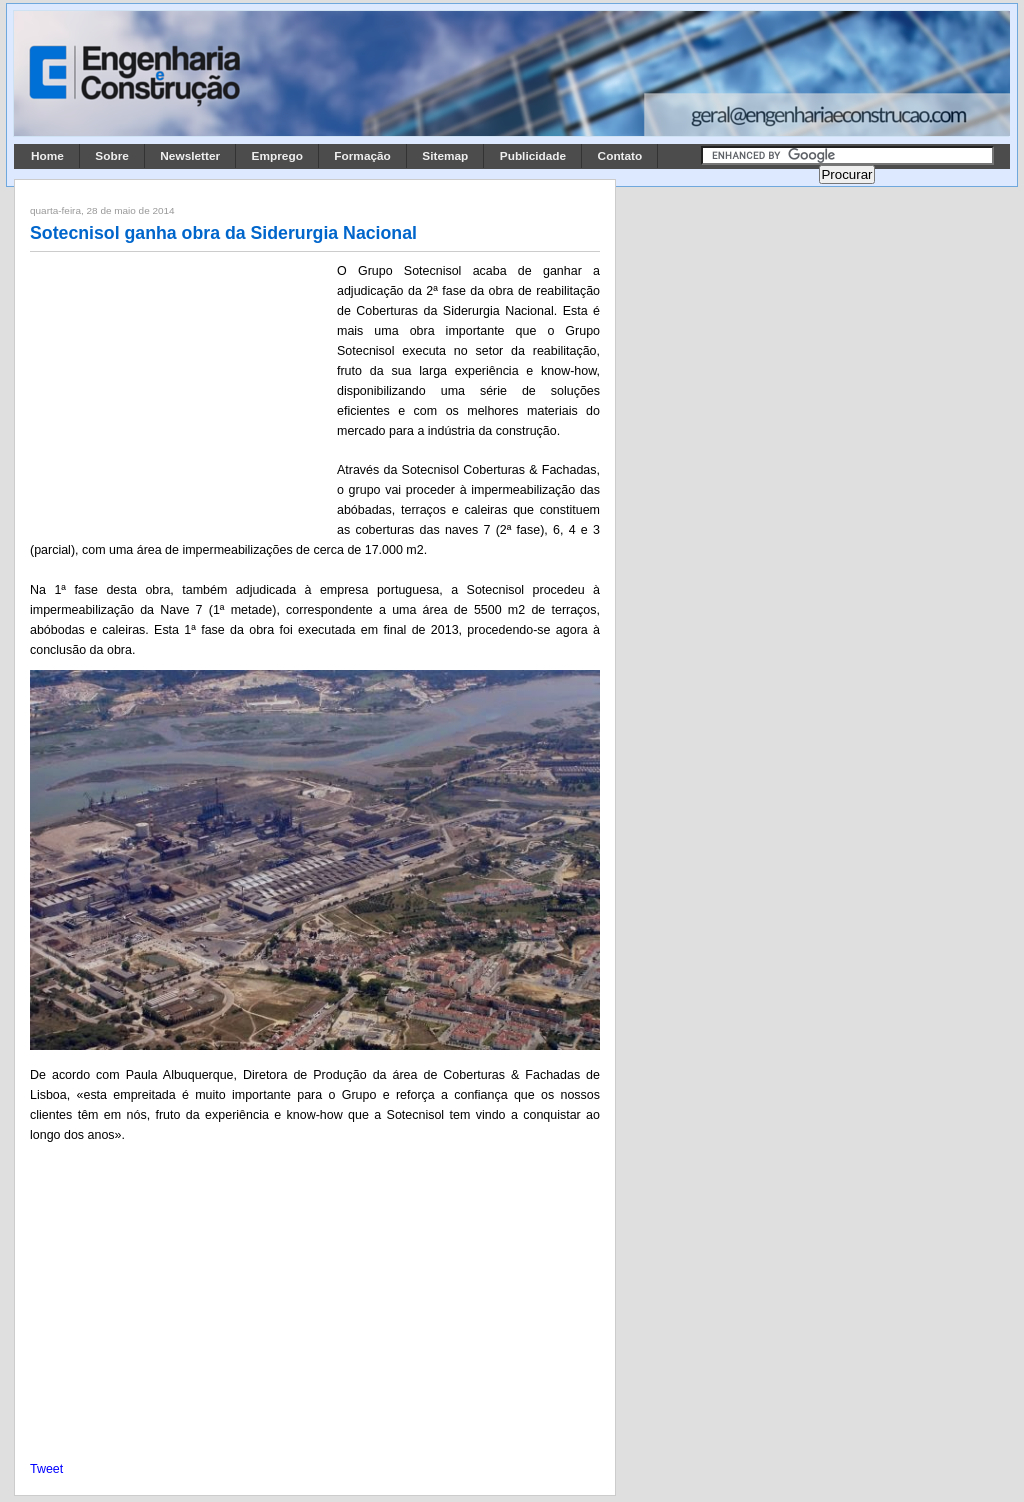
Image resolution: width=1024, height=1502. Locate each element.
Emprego (277, 156)
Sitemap (445, 156)
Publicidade (533, 156)
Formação (362, 156)
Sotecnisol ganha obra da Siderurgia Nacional (223, 233)
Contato (620, 156)
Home (47, 156)
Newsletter (190, 156)
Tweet (46, 1469)
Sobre (112, 156)
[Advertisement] (180, 393)
